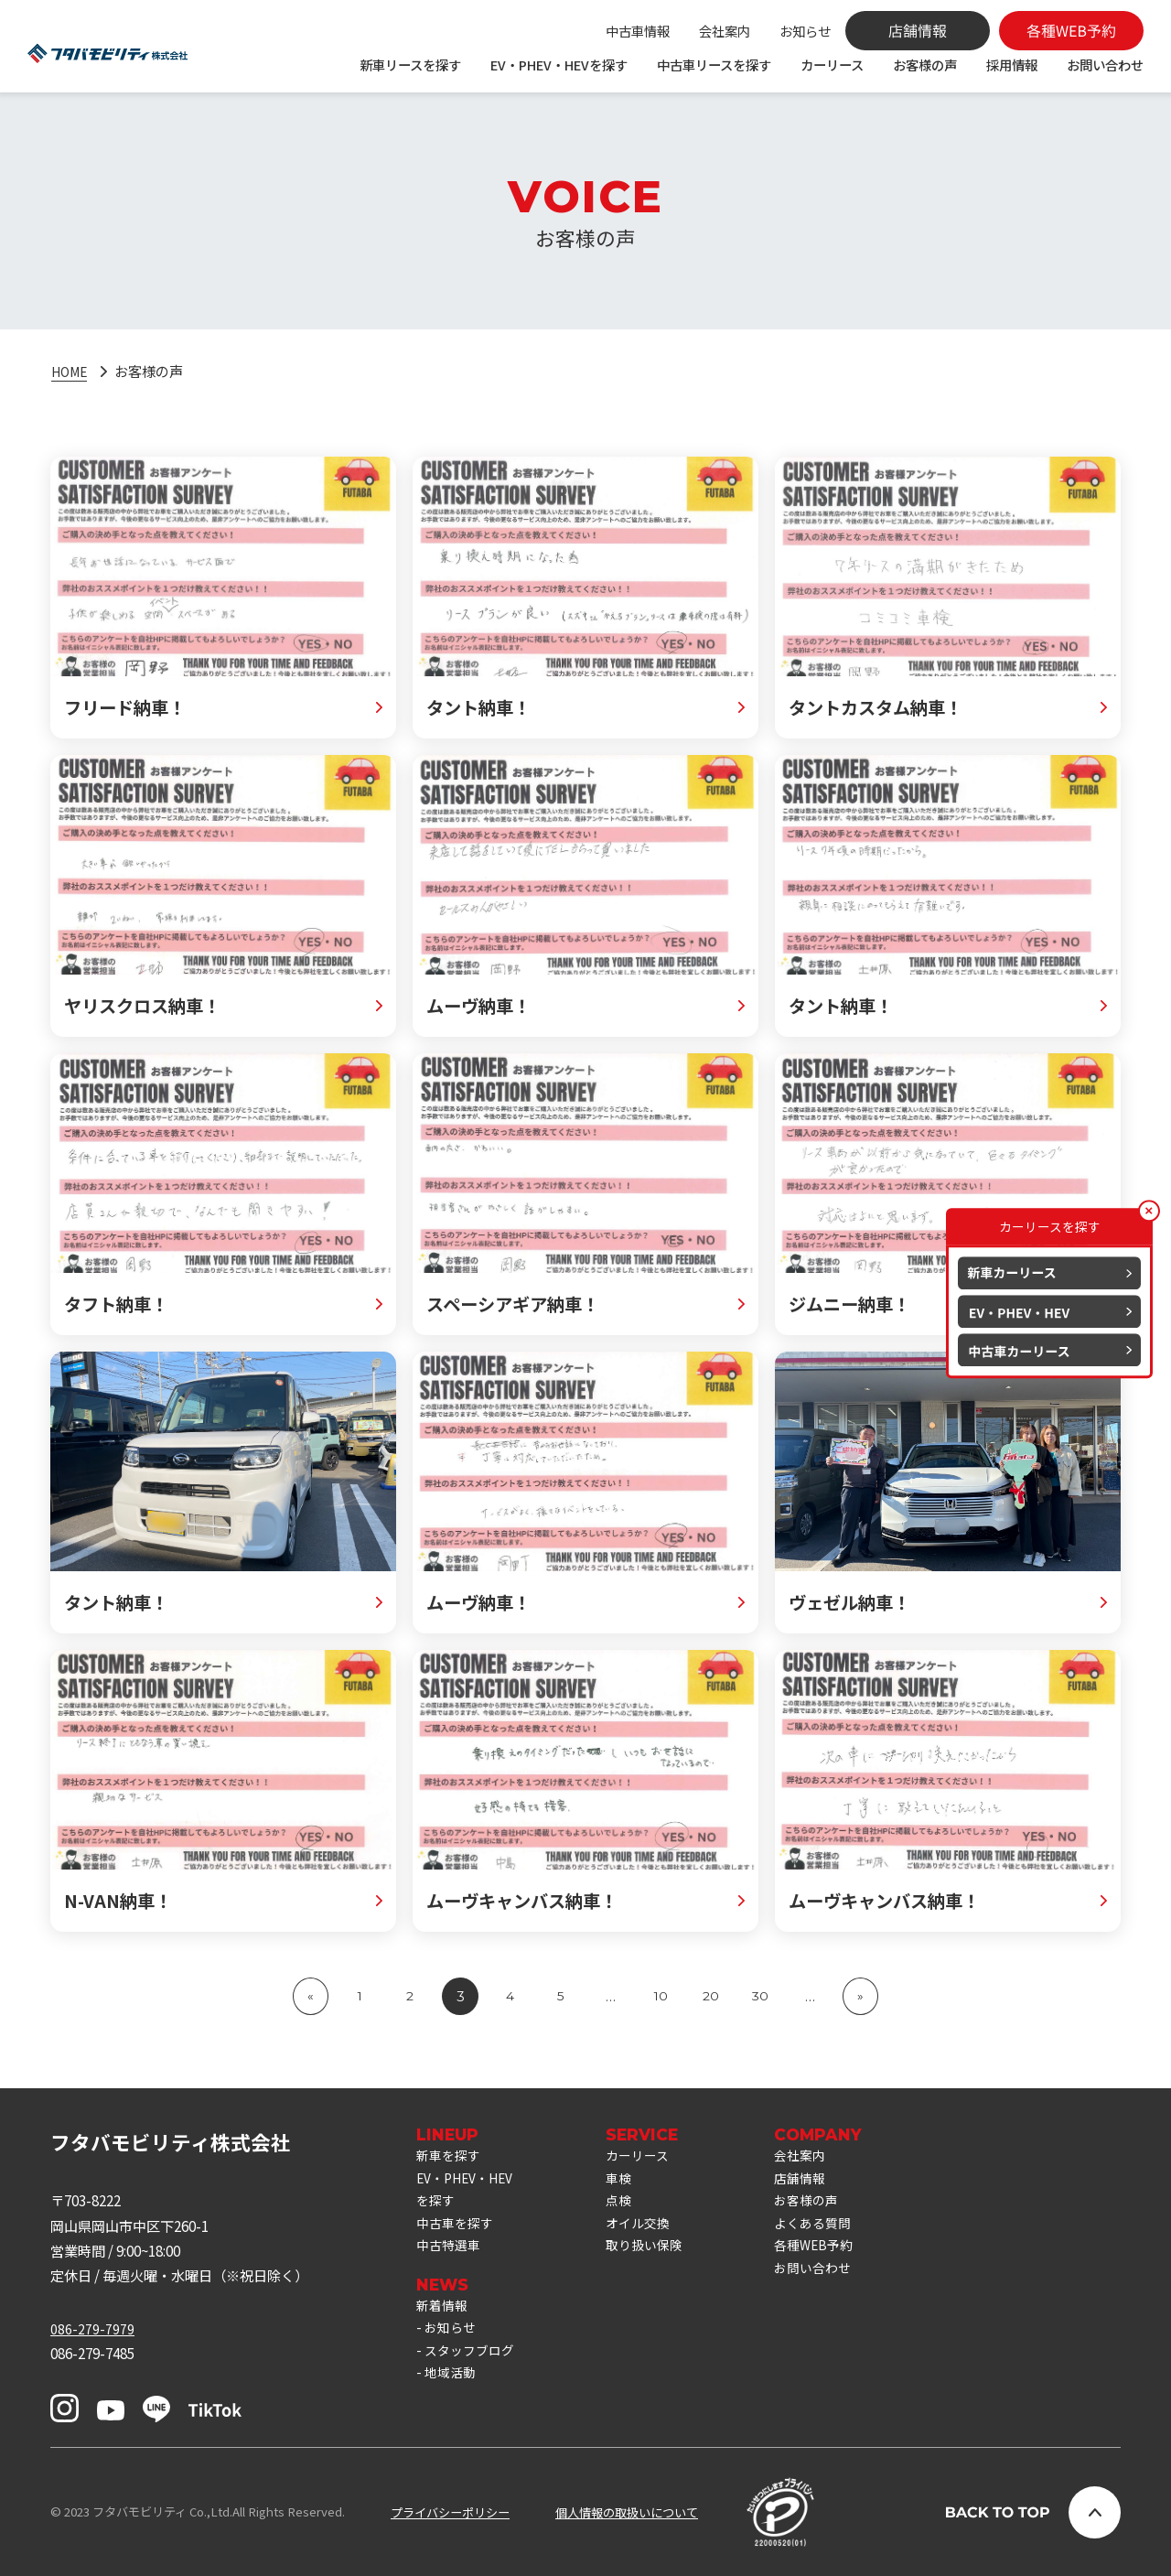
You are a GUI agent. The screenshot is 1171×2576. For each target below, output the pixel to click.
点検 (629, 2207)
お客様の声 (925, 64)
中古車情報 (638, 30)
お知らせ (805, 30)
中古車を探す (457, 2232)
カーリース (832, 64)
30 (761, 1996)
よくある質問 (831, 2232)
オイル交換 (650, 2232)
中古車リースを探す (714, 64)
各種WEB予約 (832, 2257)
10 (661, 1996)
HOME (71, 371)
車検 (629, 2182)
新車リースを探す (410, 64)
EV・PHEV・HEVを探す (559, 64)
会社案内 (724, 30)
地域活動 (451, 2395)
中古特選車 (450, 2257)
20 (711, 1996)
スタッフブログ (472, 2369)
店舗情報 (817, 2182)
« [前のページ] (309, 1996)
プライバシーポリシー (450, 2512)
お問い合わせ (1105, 64)
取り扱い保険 (657, 2257)
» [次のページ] (862, 1996)
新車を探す (450, 2157)
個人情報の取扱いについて (626, 2512)
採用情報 (1011, 64)
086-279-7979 (92, 2328)
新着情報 (443, 2320)
